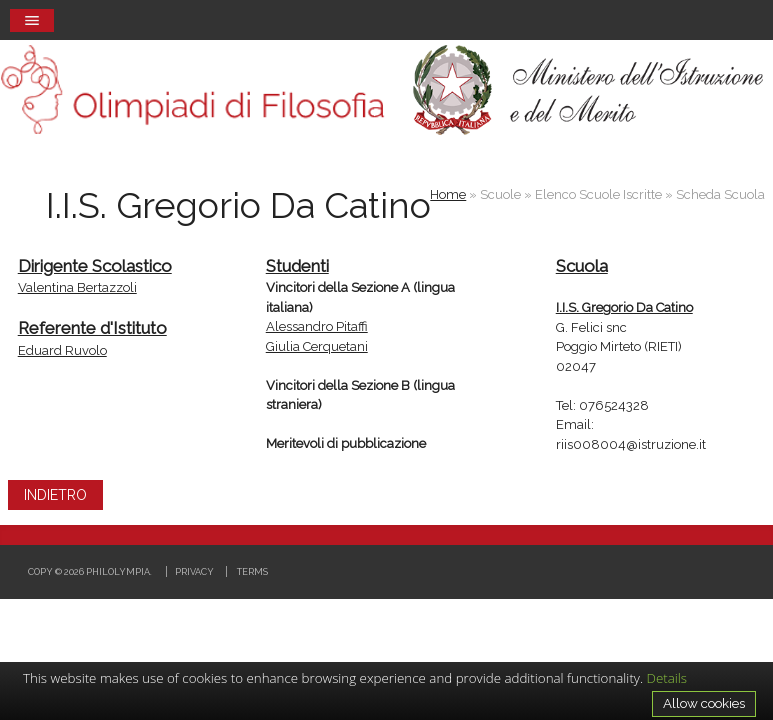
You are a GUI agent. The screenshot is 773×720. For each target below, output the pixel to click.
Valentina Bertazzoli (77, 287)
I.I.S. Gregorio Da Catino (624, 307)
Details (667, 678)
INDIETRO (55, 495)
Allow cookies (704, 703)
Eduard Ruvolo (62, 350)
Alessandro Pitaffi (317, 326)
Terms (252, 571)
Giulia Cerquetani (317, 346)
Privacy (194, 571)
